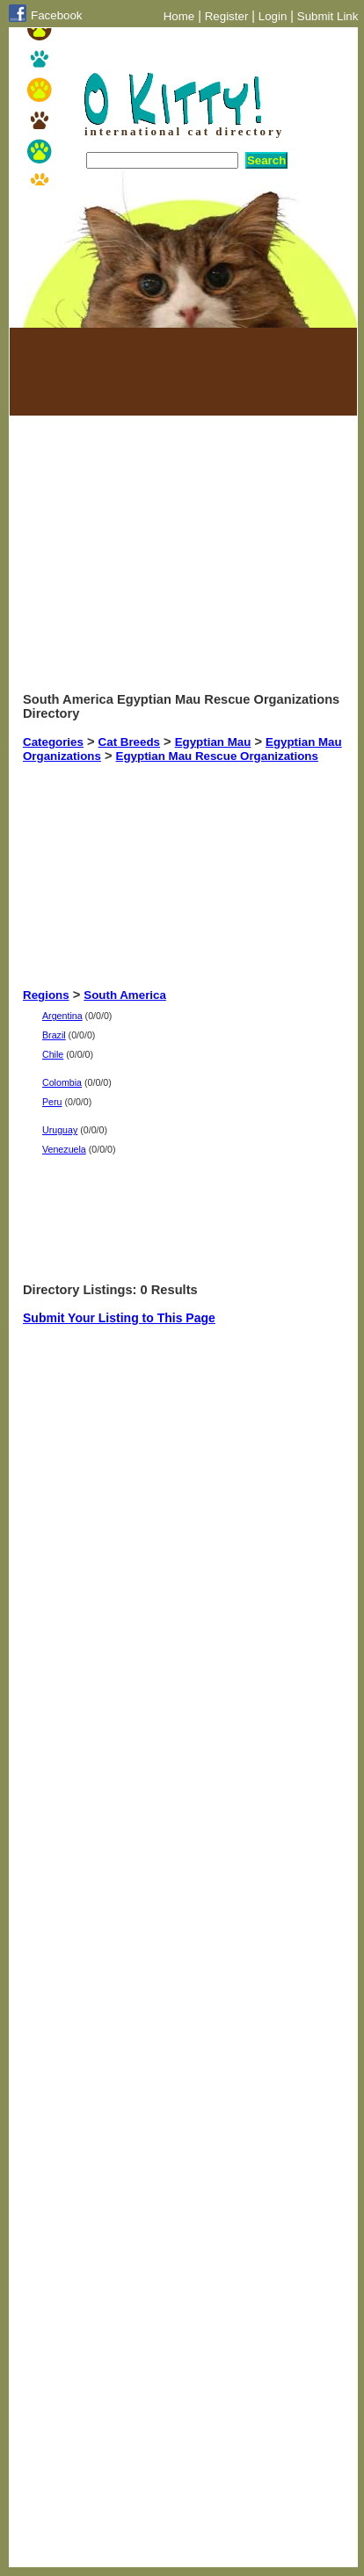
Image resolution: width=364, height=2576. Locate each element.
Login (273, 16)
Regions (46, 995)
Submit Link (328, 16)
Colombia (62, 1082)
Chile (52, 1054)
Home (179, 16)
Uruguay (59, 1130)
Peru (52, 1101)
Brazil (54, 1035)
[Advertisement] (111, 371)
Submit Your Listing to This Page (119, 1318)
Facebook (57, 15)
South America (125, 995)
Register (227, 16)
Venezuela (64, 1149)
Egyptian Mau (213, 742)
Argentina (62, 1015)
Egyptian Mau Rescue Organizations (217, 756)
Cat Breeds (129, 742)
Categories (53, 742)
